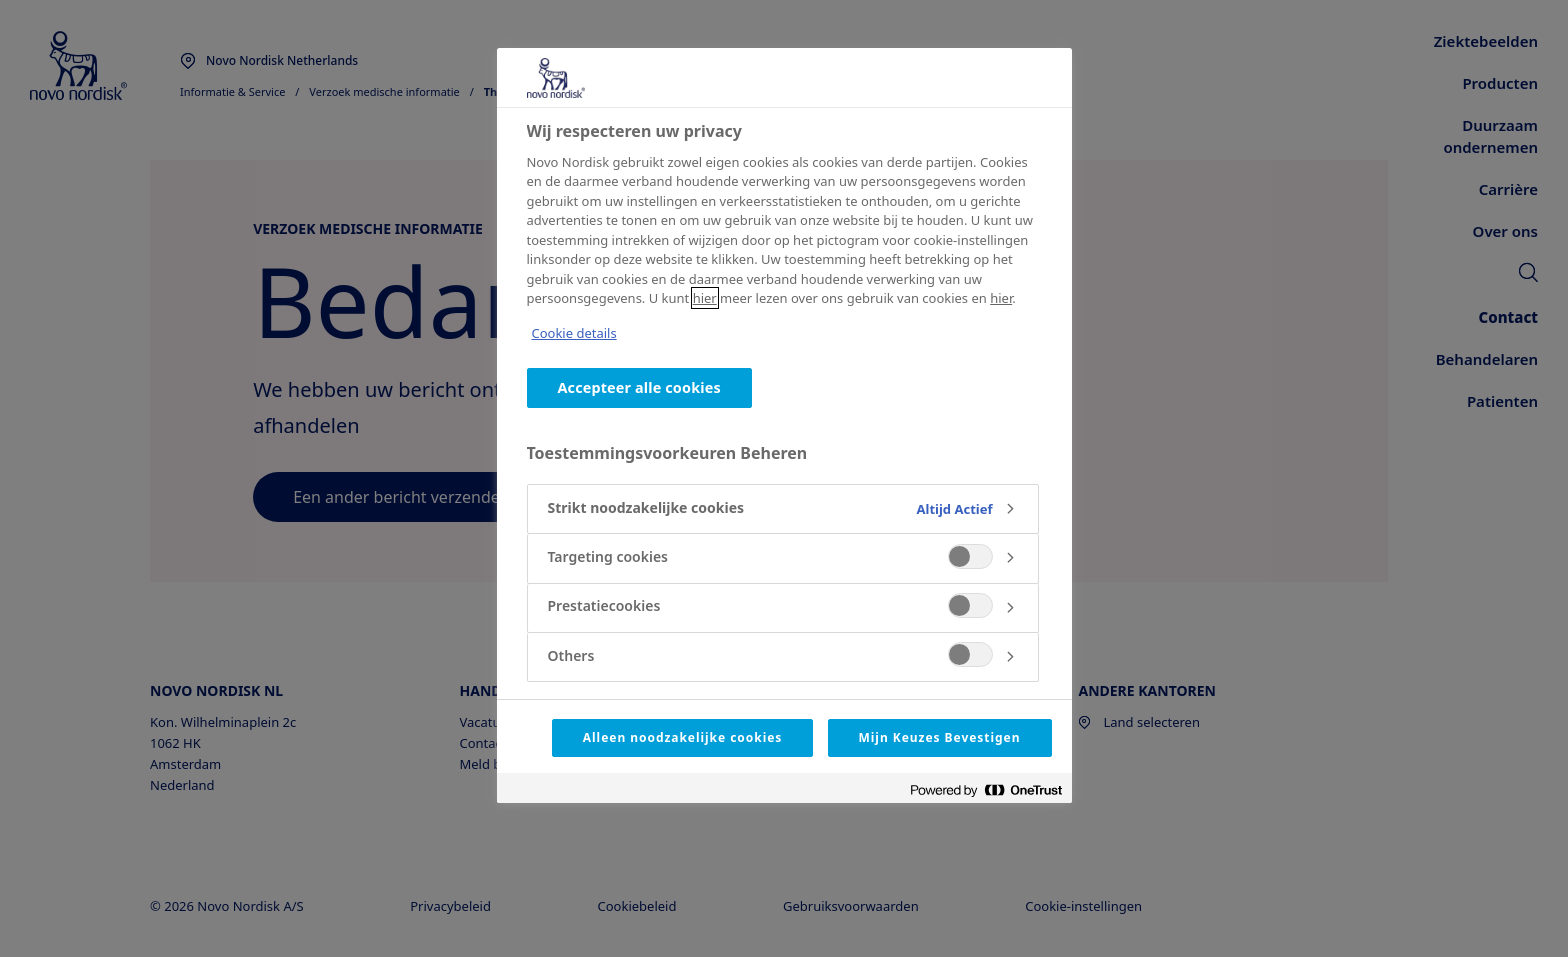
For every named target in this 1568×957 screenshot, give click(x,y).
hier (705, 298)
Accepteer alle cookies (639, 387)
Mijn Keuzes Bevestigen (940, 737)
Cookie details (574, 333)
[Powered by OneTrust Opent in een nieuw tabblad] (986, 790)
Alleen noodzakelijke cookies (683, 737)
